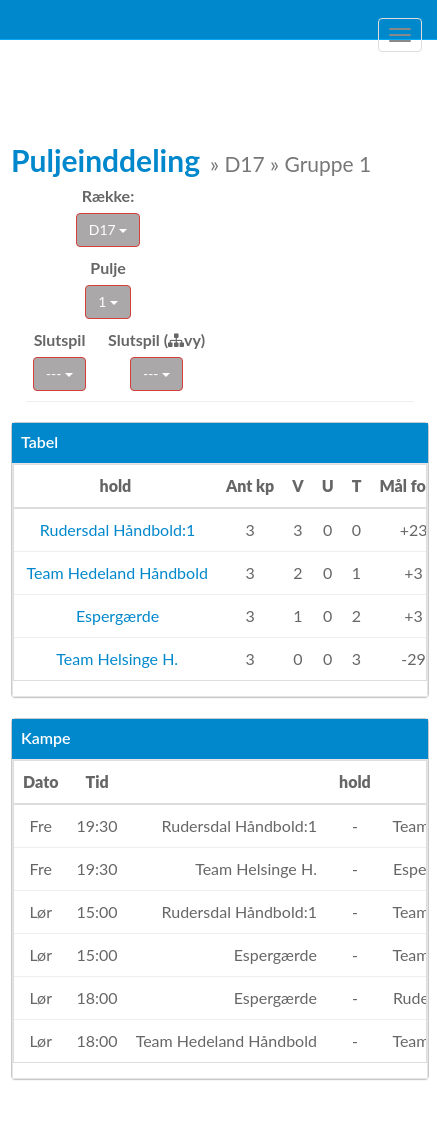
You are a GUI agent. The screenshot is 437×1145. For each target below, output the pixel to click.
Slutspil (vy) (156, 339)
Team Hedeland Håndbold (115, 572)
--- (59, 373)
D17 (108, 229)
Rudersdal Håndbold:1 (115, 529)
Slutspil (60, 339)
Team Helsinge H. (115, 658)
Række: (108, 195)
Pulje (107, 267)
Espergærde (115, 615)
